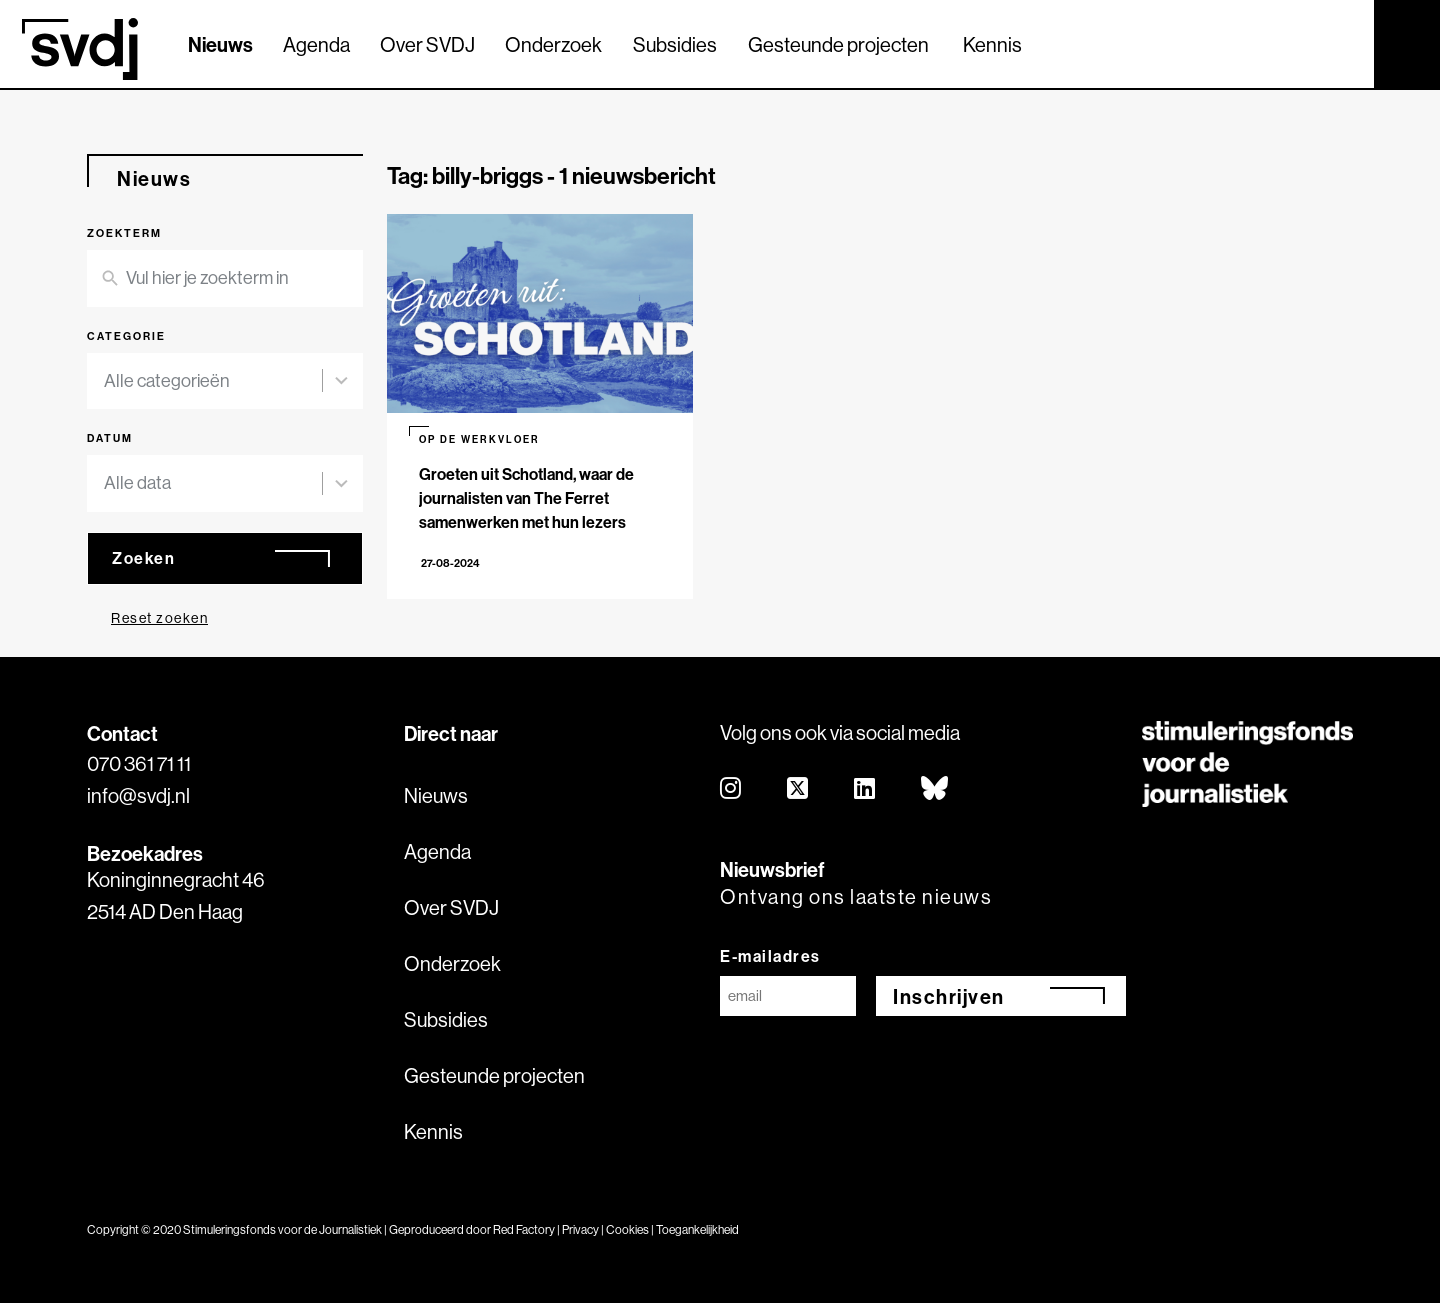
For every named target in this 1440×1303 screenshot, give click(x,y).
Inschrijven (949, 996)
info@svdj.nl (138, 795)
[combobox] (213, 381)
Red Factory (524, 1229)
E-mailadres (770, 956)
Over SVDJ (427, 44)
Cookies (627, 1229)
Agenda (316, 44)
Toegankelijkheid (697, 1229)
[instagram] (731, 789)
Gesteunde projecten (838, 44)
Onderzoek (553, 44)
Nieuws (220, 44)
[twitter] (798, 789)
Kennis (992, 44)
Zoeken (143, 558)
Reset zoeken (159, 618)
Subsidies (675, 44)
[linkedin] (865, 789)
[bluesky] (935, 789)
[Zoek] (1341, 43)
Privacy (580, 1229)
